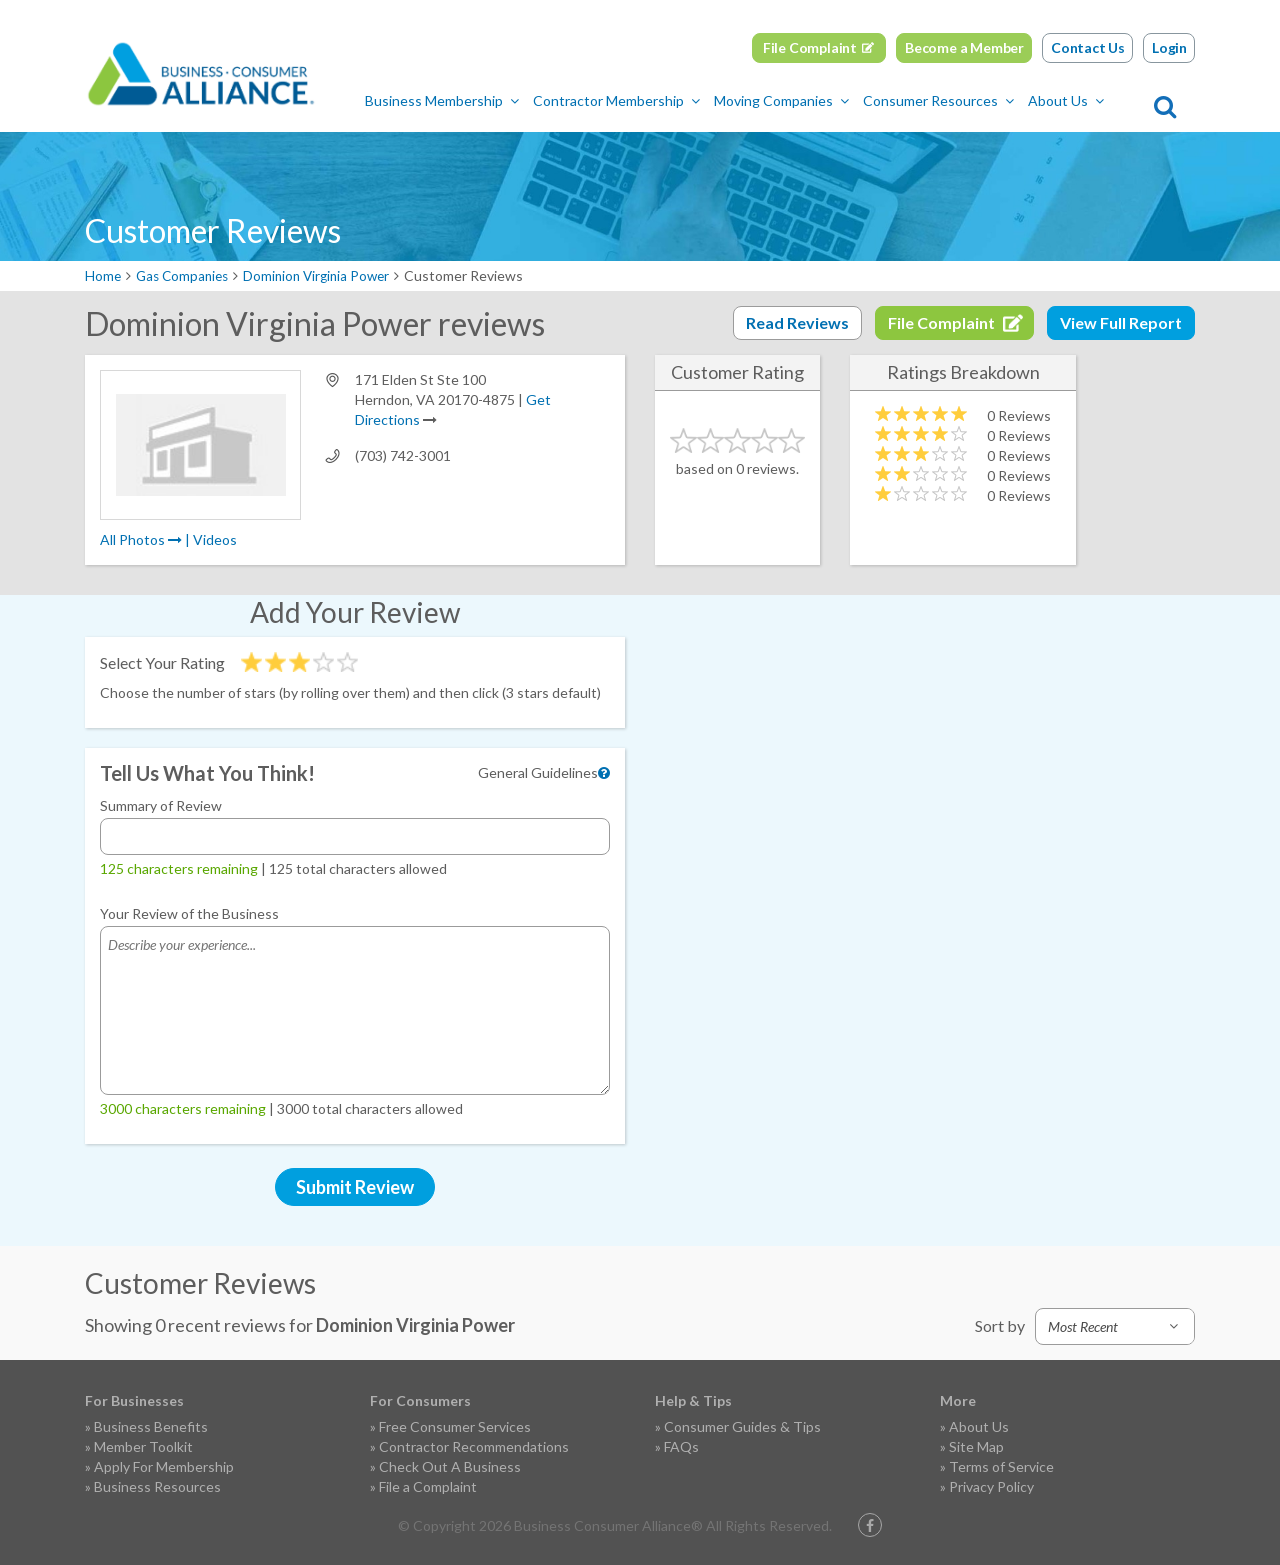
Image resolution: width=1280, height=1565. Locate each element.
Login (1169, 47)
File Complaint (810, 47)
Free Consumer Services (455, 1426)
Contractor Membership (648, 100)
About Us (1098, 100)
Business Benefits (151, 1426)
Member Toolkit (143, 1446)
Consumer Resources (970, 100)
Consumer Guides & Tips (742, 1426)
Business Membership (474, 100)
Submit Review (355, 1187)
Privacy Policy (991, 1486)
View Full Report (1121, 322)
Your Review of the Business (189, 913)
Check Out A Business (450, 1466)
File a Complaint (428, 1486)
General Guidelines (538, 772)
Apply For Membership (164, 1466)
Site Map (976, 1446)
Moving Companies (813, 100)
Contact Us (1088, 47)
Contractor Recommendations (474, 1446)
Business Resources (157, 1486)
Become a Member (964, 47)
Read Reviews (797, 322)
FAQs (681, 1446)
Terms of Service (1001, 1466)
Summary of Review (161, 805)
